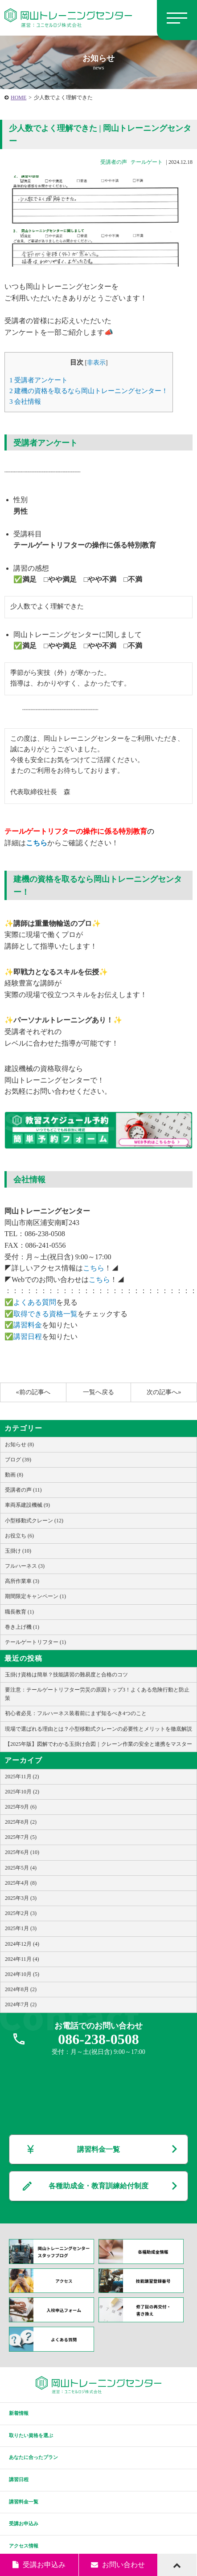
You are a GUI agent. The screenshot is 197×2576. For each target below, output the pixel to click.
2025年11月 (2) (22, 1776)
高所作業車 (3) (22, 1581)
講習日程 (27, 1336)
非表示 (96, 362)
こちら (36, 843)
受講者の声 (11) (23, 1490)
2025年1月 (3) (21, 1928)
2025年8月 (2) (21, 1822)
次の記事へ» (164, 1392)
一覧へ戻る (98, 1392)
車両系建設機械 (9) (27, 1505)
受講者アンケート (38, 380)
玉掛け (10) (18, 1551)
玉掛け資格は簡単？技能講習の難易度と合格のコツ (66, 1674)
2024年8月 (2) (21, 1989)
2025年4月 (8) (21, 1883)
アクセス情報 (23, 2545)
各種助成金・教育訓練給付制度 (98, 2186)
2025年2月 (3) (21, 1913)
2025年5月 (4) (21, 1868)
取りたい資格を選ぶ (31, 2435)
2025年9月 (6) (21, 1807)
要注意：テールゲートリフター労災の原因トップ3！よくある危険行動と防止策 (97, 1694)
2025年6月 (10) (22, 1852)
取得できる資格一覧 (45, 1314)
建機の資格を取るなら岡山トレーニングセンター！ (88, 390)
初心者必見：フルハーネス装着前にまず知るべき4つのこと (76, 1713)
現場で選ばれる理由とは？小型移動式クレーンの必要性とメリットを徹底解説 (98, 1729)
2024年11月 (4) (22, 1959)
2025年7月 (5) (21, 1837)
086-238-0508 (98, 2039)
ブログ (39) (18, 1459)
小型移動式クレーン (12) (34, 1520)
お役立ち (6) (19, 1536)
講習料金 (27, 1325)
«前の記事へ (33, 1392)
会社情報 (25, 401)
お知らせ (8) (19, 1444)
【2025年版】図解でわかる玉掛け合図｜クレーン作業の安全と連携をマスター (98, 1744)
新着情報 (19, 2413)
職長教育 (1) (19, 1612)
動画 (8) (14, 1475)
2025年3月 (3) (21, 1898)
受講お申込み (23, 2523)
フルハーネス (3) (25, 1566)
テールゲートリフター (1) (35, 1642)
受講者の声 (113, 162)
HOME (18, 97)
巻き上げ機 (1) (22, 1627)
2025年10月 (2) (22, 1792)
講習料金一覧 (98, 2149)
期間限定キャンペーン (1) (35, 1596)
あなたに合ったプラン (33, 2457)
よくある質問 (34, 1302)
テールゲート (147, 162)
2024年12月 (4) (22, 1944)
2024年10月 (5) (22, 1974)
